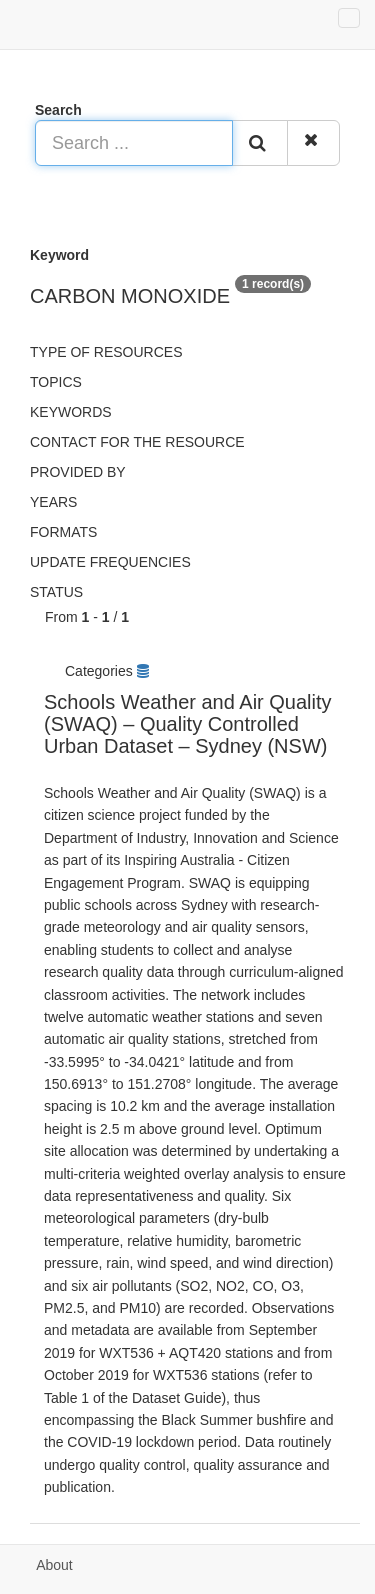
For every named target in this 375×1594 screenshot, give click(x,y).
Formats (63, 532)
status (56, 592)
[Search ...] (134, 143)
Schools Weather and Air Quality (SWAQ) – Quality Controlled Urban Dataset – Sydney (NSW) (188, 724)
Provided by (78, 472)
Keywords (71, 412)
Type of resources (106, 352)
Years (53, 502)
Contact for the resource (137, 442)
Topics (56, 382)
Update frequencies (110, 562)
